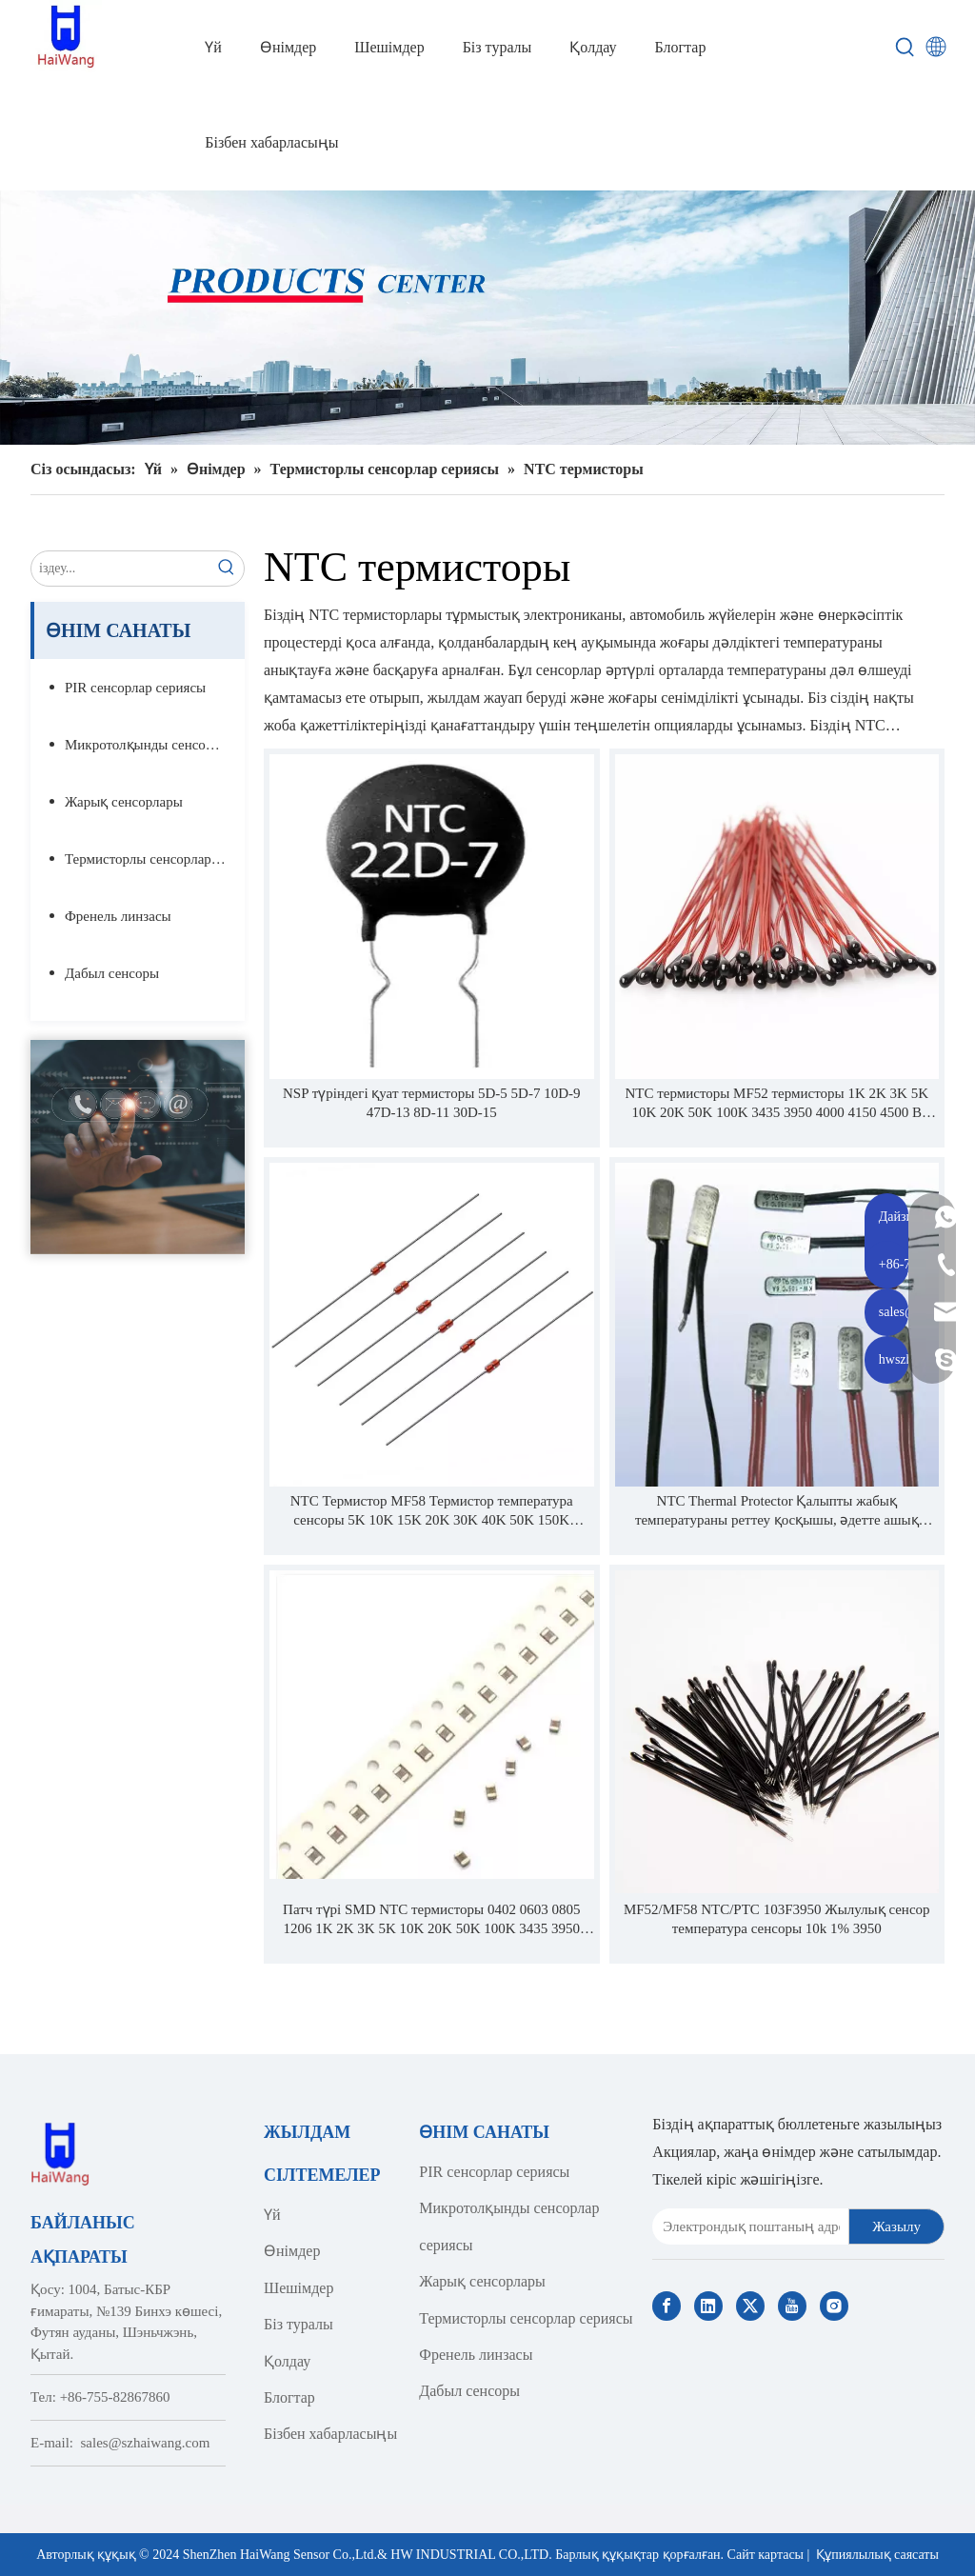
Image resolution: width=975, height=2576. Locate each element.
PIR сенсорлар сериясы (135, 687)
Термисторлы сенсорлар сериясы (155, 859)
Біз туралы (298, 2324)
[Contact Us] (137, 1147)
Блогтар (289, 2397)
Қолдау (287, 2361)
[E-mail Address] (746, 2226)
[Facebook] (666, 2306)
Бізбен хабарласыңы (330, 2434)
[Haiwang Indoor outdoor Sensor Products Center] (487, 317)
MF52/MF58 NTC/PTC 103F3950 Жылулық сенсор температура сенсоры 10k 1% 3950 (777, 1919)
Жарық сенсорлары (124, 801)
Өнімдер (292, 2251)
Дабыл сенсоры (112, 973)
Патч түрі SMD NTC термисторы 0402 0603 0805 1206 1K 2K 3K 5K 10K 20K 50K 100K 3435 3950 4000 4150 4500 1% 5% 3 (431, 1920)
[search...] (120, 568)
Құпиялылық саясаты (877, 2554)
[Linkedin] (708, 2306)
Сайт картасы (765, 2554)
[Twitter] (750, 2306)
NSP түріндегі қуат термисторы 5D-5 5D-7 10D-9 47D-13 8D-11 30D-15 (432, 1103)
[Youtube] (792, 2306)
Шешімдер (298, 2288)
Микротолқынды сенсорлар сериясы (155, 744)
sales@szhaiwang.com (145, 2442)
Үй (272, 2215)
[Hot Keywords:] (905, 48)
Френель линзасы (118, 916)
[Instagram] (834, 2306)
